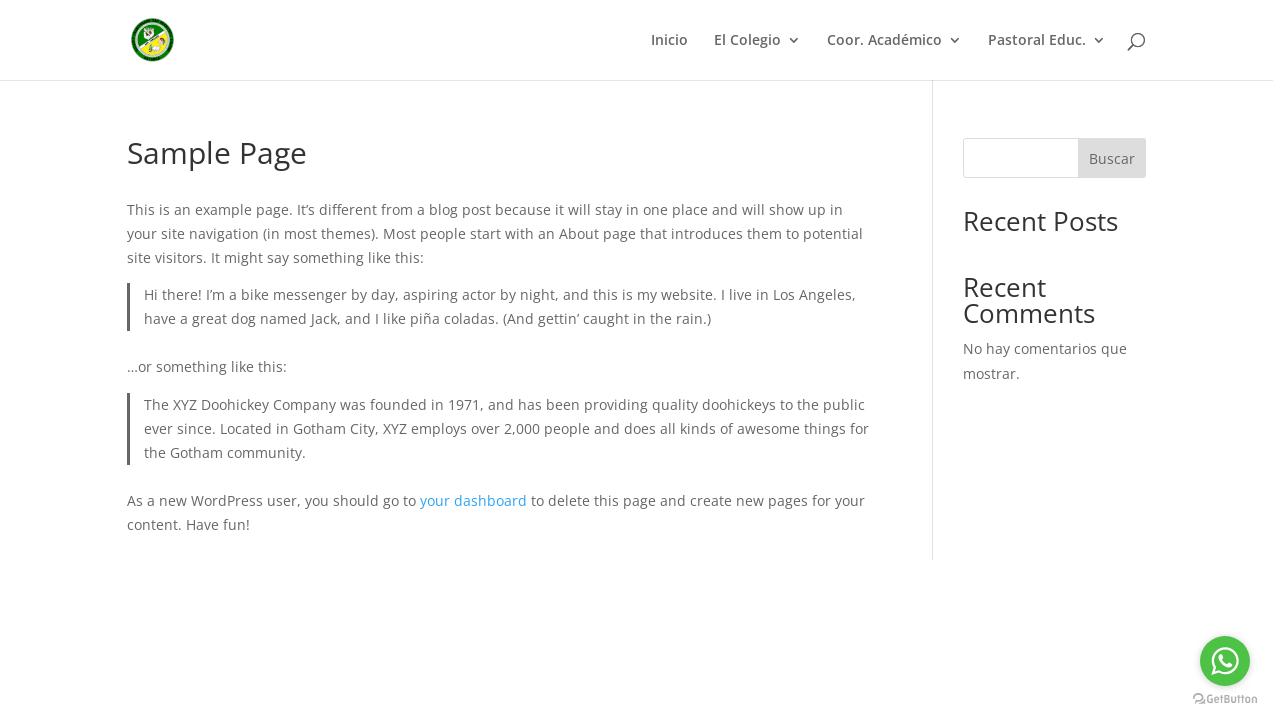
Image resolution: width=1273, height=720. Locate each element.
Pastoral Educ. (1037, 41)
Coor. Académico (884, 41)
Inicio (669, 41)
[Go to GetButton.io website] (1225, 699)
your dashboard (473, 500)
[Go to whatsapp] (1225, 661)
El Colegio (747, 41)
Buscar (1112, 158)
